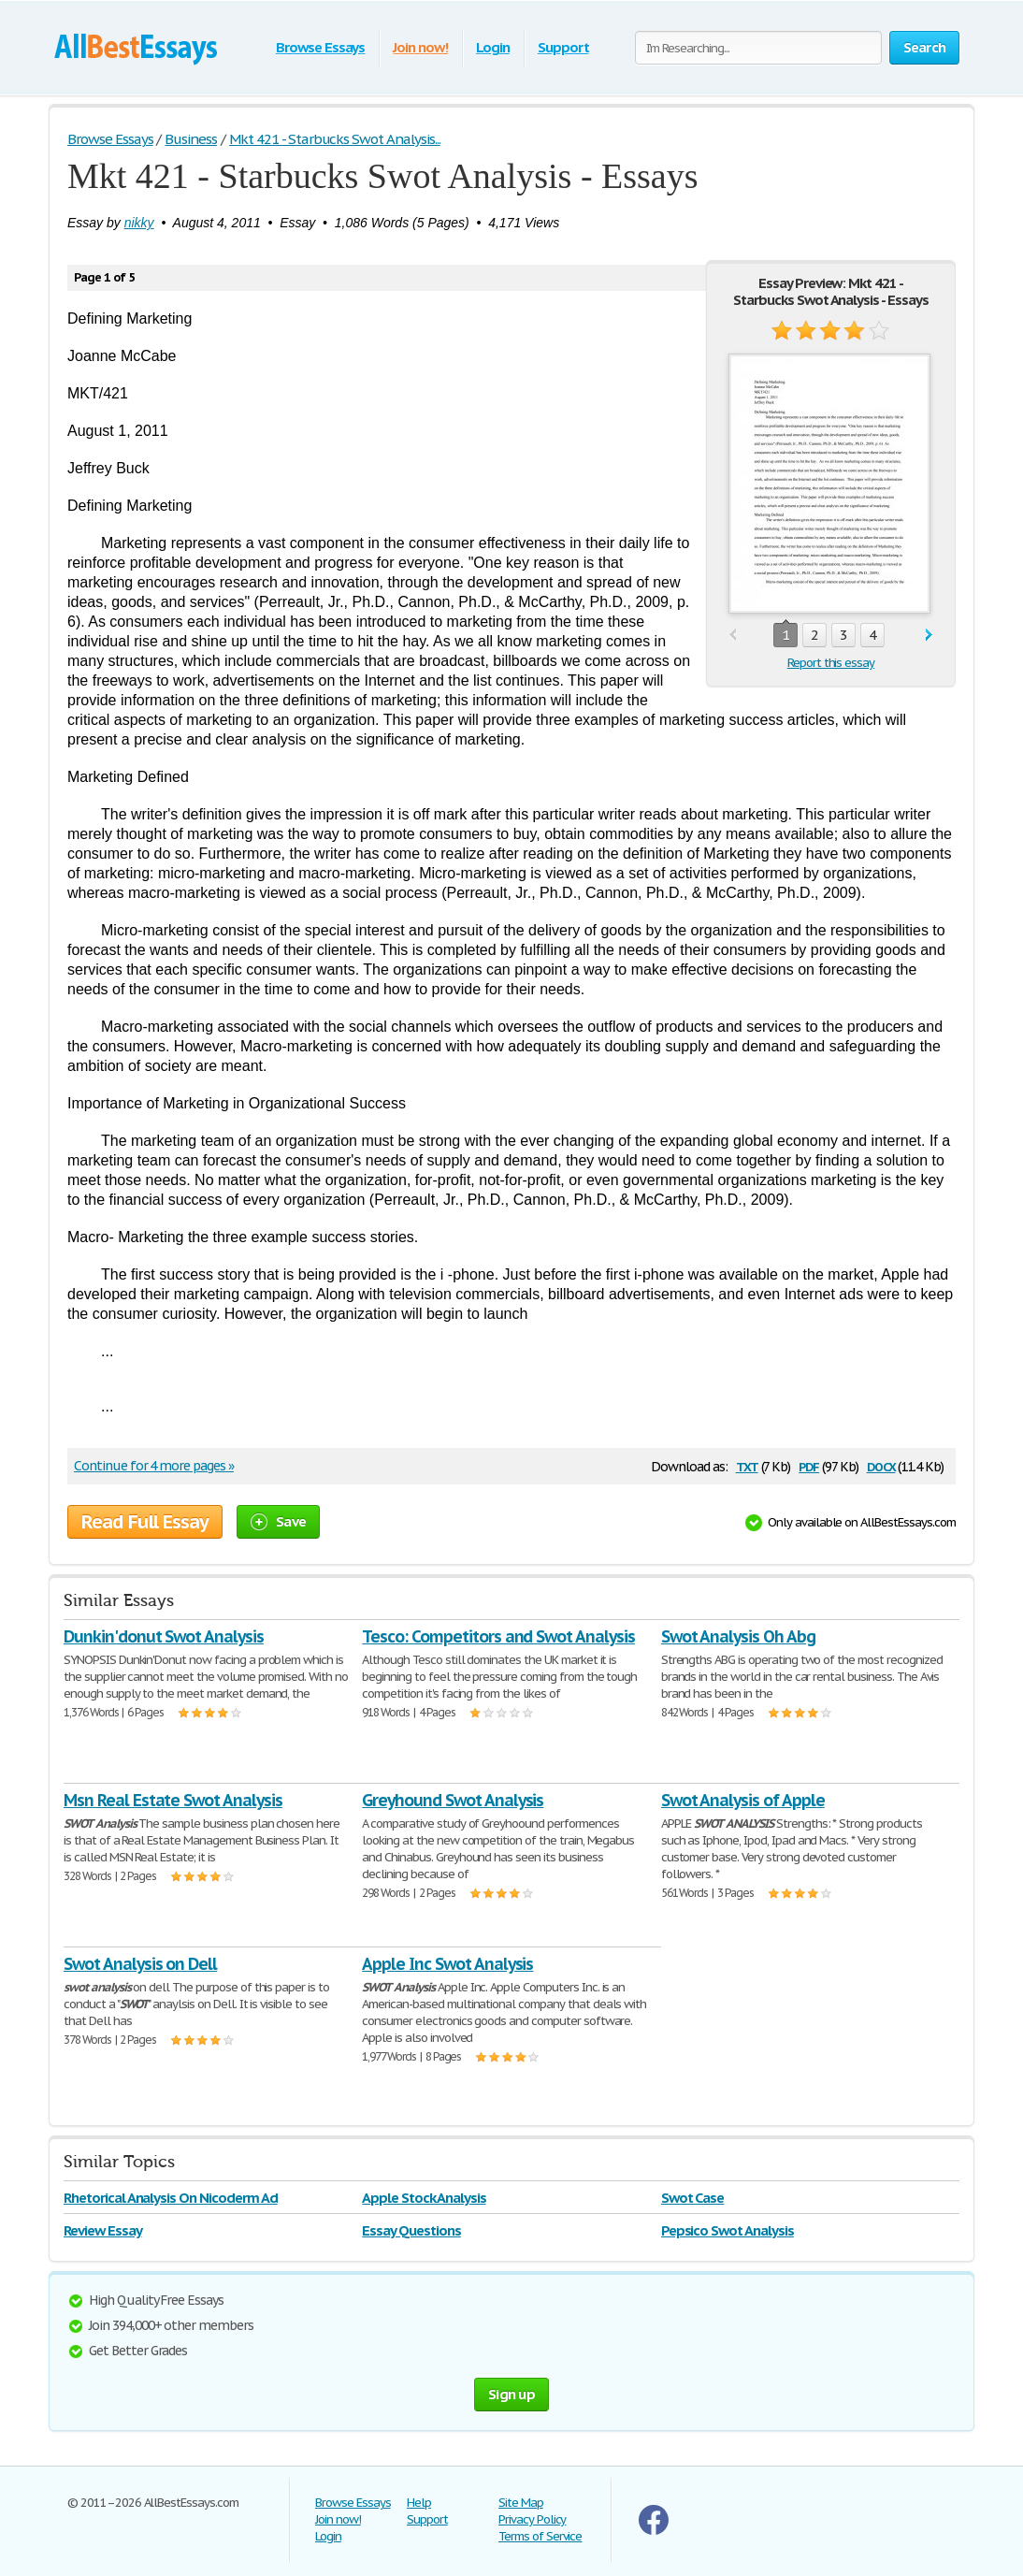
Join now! (420, 47)
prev (732, 636)
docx (881, 1465)
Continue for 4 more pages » (154, 1465)
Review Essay (103, 2230)
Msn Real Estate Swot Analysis (173, 1800)
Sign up (511, 2394)
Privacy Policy (532, 2519)
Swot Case (693, 2198)
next (929, 636)
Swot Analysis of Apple (743, 1800)
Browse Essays (320, 47)
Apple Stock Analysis (423, 2198)
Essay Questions (411, 2230)
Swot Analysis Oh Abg (738, 1636)
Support (563, 47)
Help (419, 2503)
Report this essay (830, 663)
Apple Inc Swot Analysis (447, 1964)
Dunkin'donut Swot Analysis (164, 1636)
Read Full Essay (145, 1522)
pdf (809, 1465)
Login (493, 47)
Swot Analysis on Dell (140, 1964)
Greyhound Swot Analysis (452, 1800)
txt (747, 1465)
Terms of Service (540, 2536)
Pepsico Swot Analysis (727, 2230)
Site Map (520, 2503)
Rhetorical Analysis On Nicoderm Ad (171, 2198)
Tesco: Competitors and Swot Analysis (498, 1636)
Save (278, 1521)
